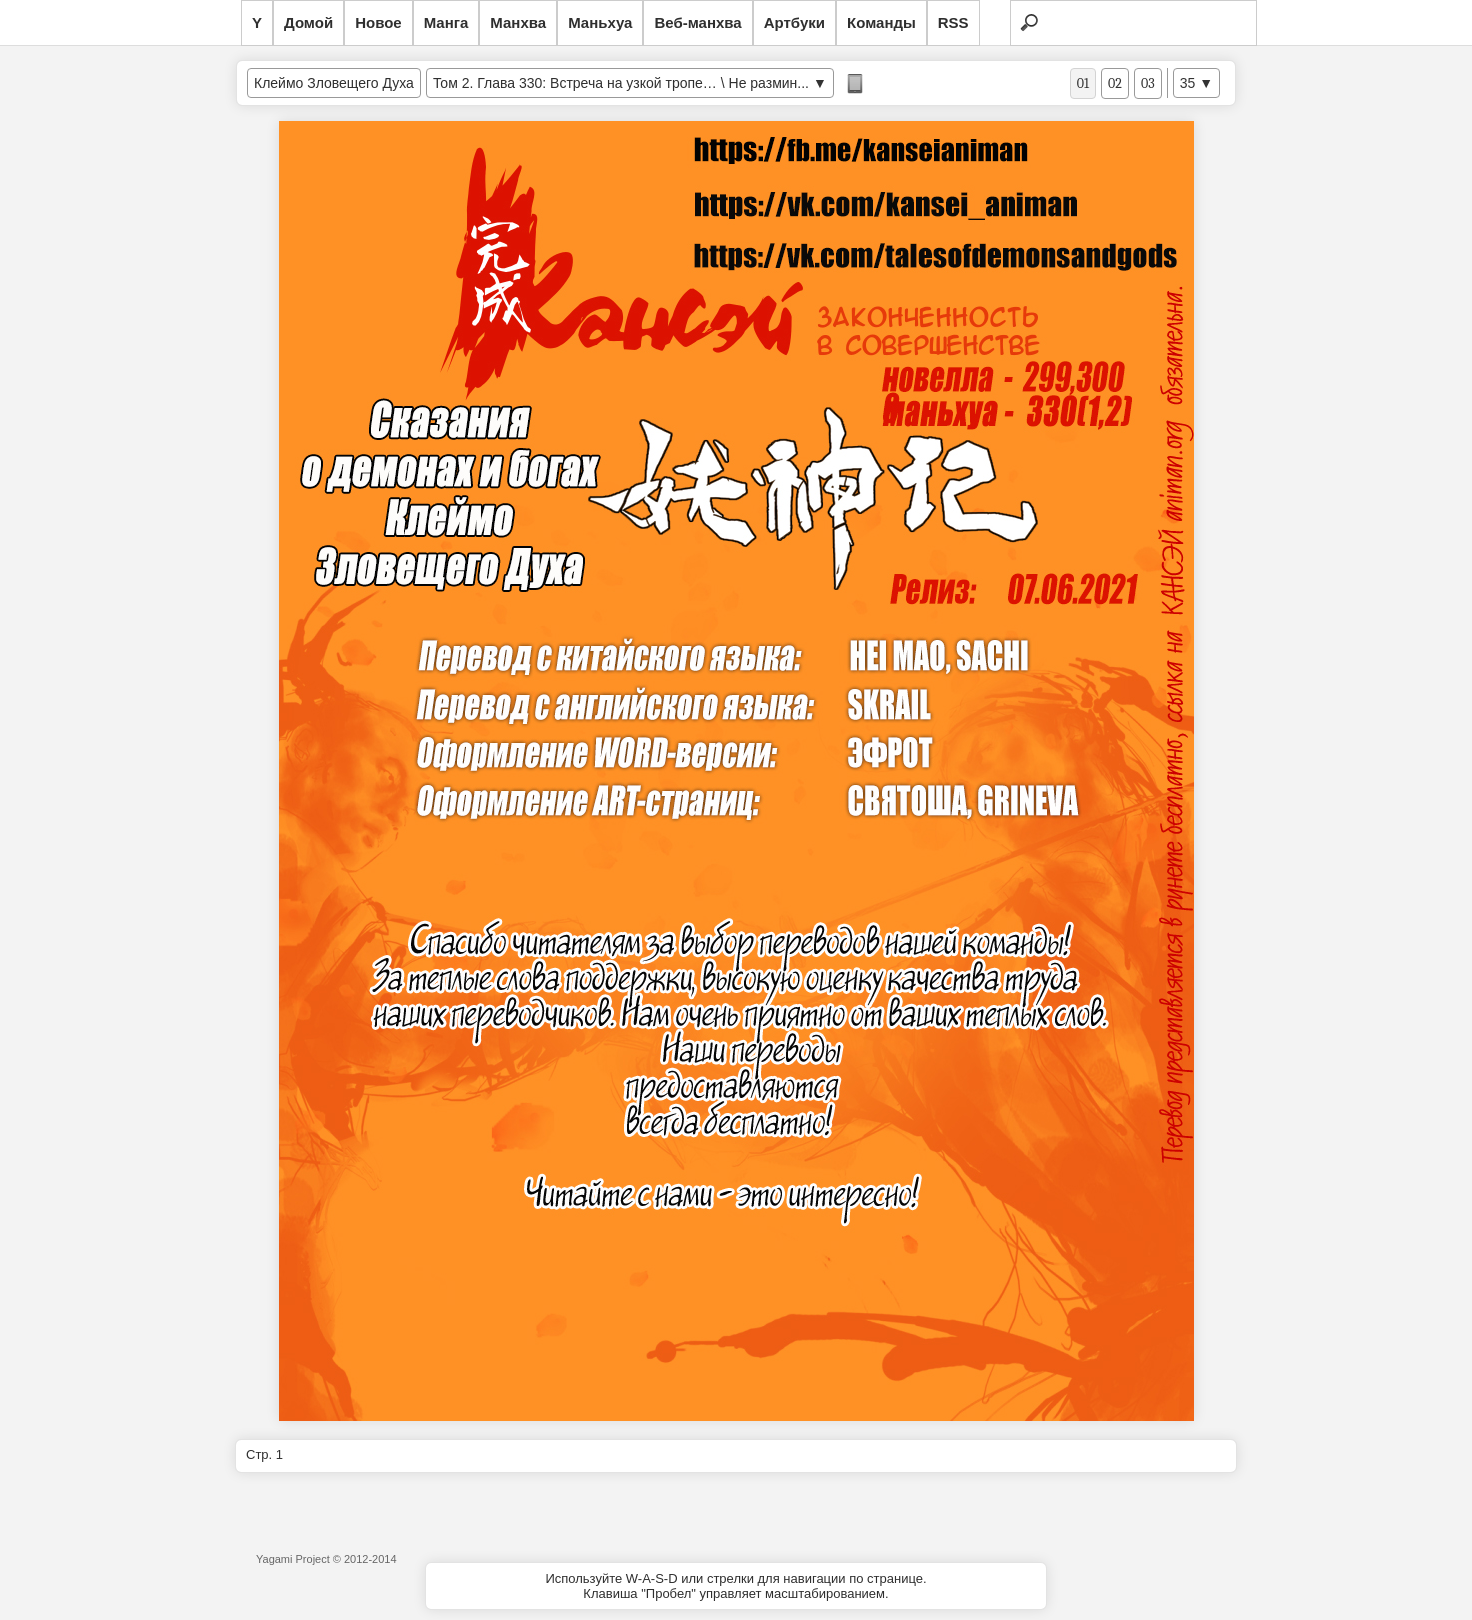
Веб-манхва (697, 22)
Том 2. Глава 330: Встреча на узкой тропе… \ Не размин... (621, 83)
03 (1148, 83)
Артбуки (794, 22)
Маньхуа (600, 22)
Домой (308, 22)
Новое (378, 22)
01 (1083, 83)
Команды (881, 22)
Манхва (518, 22)
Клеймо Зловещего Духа (334, 83)
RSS (953, 22)
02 (1115, 83)
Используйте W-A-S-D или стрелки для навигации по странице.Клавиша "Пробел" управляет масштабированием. (735, 1586)
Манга (446, 22)
